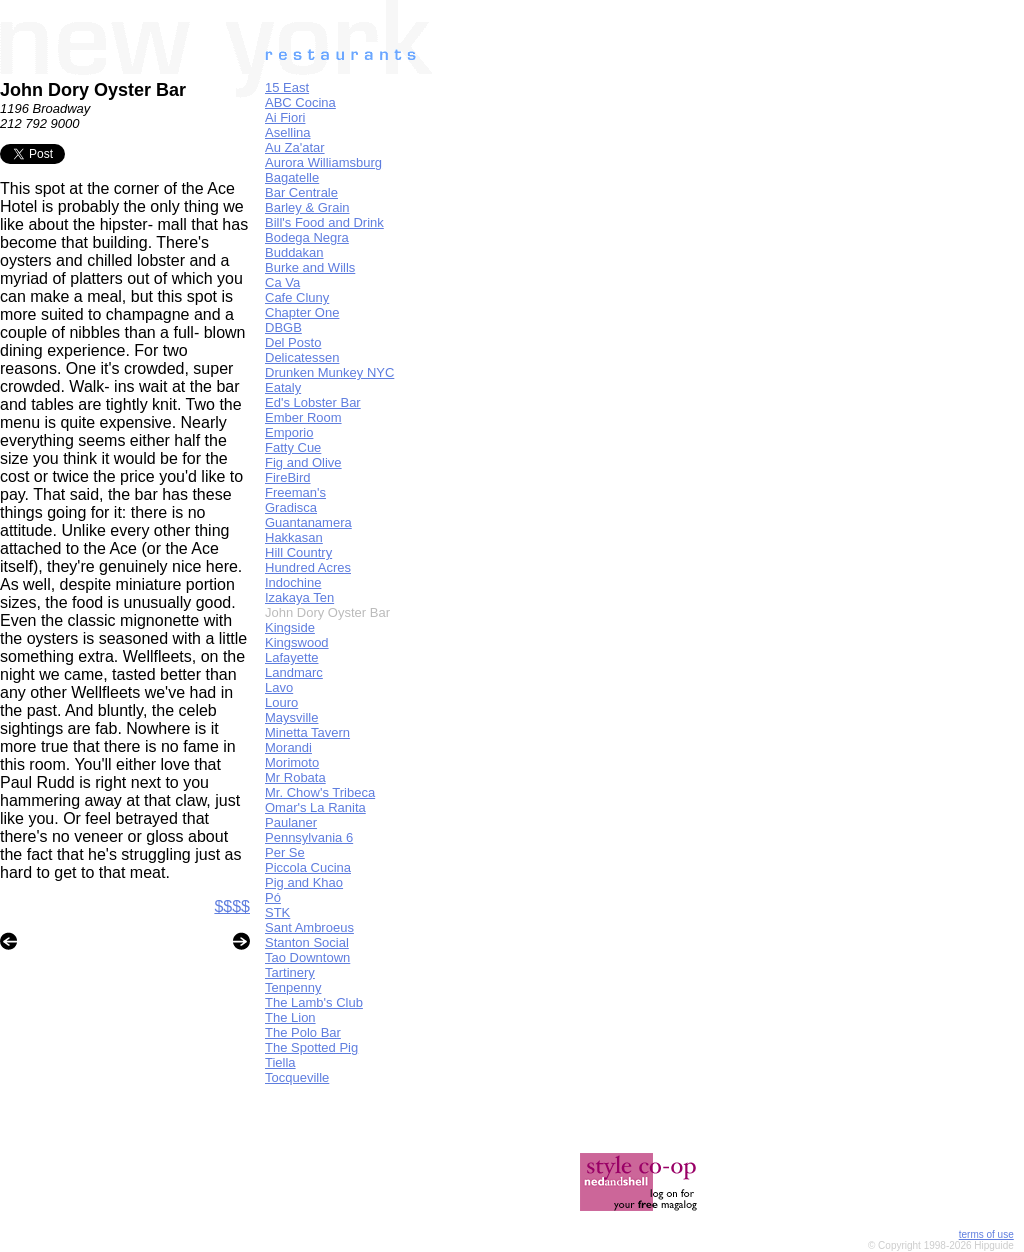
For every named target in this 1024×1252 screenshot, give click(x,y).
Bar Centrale (301, 192)
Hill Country (298, 552)
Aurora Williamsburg (323, 162)
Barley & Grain (307, 207)
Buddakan (294, 252)
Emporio (289, 432)
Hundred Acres (308, 567)
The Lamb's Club (314, 1002)
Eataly (283, 387)
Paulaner (291, 822)
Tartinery (290, 972)
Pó (273, 897)
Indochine (293, 582)
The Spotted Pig (311, 1047)
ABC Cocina (300, 102)
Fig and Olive (303, 462)
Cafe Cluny (297, 297)
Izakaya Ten (299, 597)
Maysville (291, 717)
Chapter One (302, 312)
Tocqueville (297, 1077)
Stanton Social (307, 942)
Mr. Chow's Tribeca (320, 792)
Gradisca (291, 507)
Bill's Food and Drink (324, 222)
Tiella (280, 1062)
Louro (281, 702)
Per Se (285, 852)
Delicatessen (302, 357)
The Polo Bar (303, 1032)
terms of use (986, 1234)
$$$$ (232, 906)
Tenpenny (293, 987)
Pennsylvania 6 (309, 837)
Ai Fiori (285, 117)
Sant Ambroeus (309, 927)
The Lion (290, 1017)
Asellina (288, 132)
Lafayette (292, 657)
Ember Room (303, 417)
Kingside (290, 627)
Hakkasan (294, 537)
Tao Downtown (307, 957)
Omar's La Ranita (315, 807)
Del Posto (293, 342)
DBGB (283, 327)
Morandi (288, 747)
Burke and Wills (310, 267)
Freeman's (295, 492)
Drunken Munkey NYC (329, 372)
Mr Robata (295, 777)
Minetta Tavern (307, 732)
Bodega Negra (307, 237)
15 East (287, 87)
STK (277, 912)
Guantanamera (308, 522)
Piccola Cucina (308, 867)
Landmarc (294, 672)
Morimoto (292, 762)
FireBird (288, 477)
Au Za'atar (295, 147)
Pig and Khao (304, 882)
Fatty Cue (293, 447)
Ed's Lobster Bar (313, 402)
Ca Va (282, 282)
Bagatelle (292, 177)
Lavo (279, 687)
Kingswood (297, 642)
